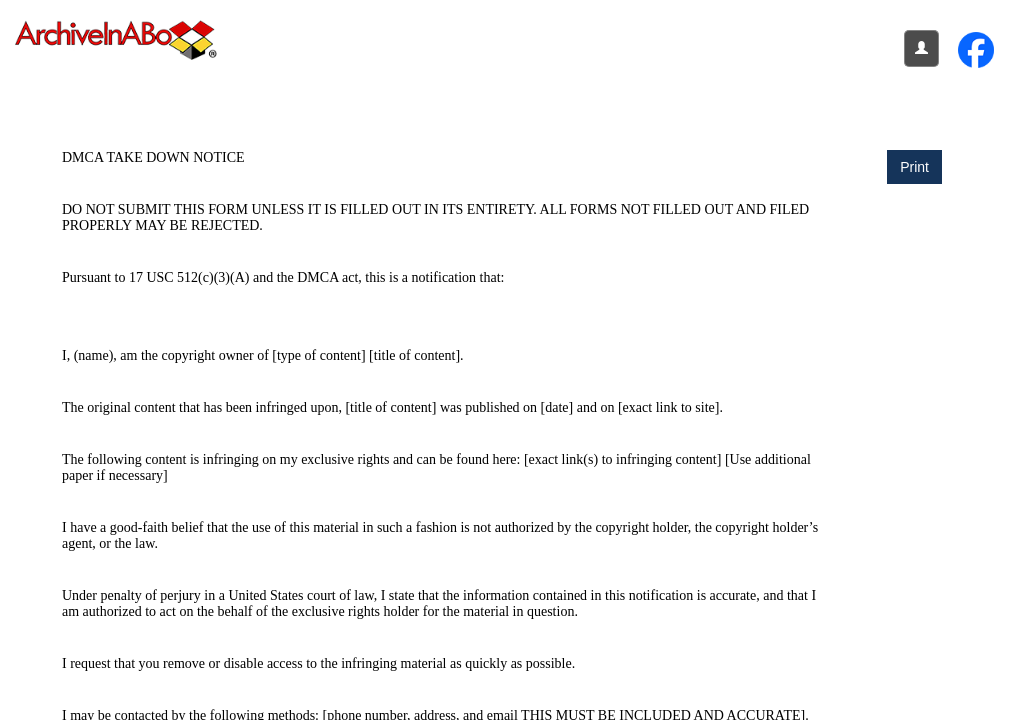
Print (914, 167)
